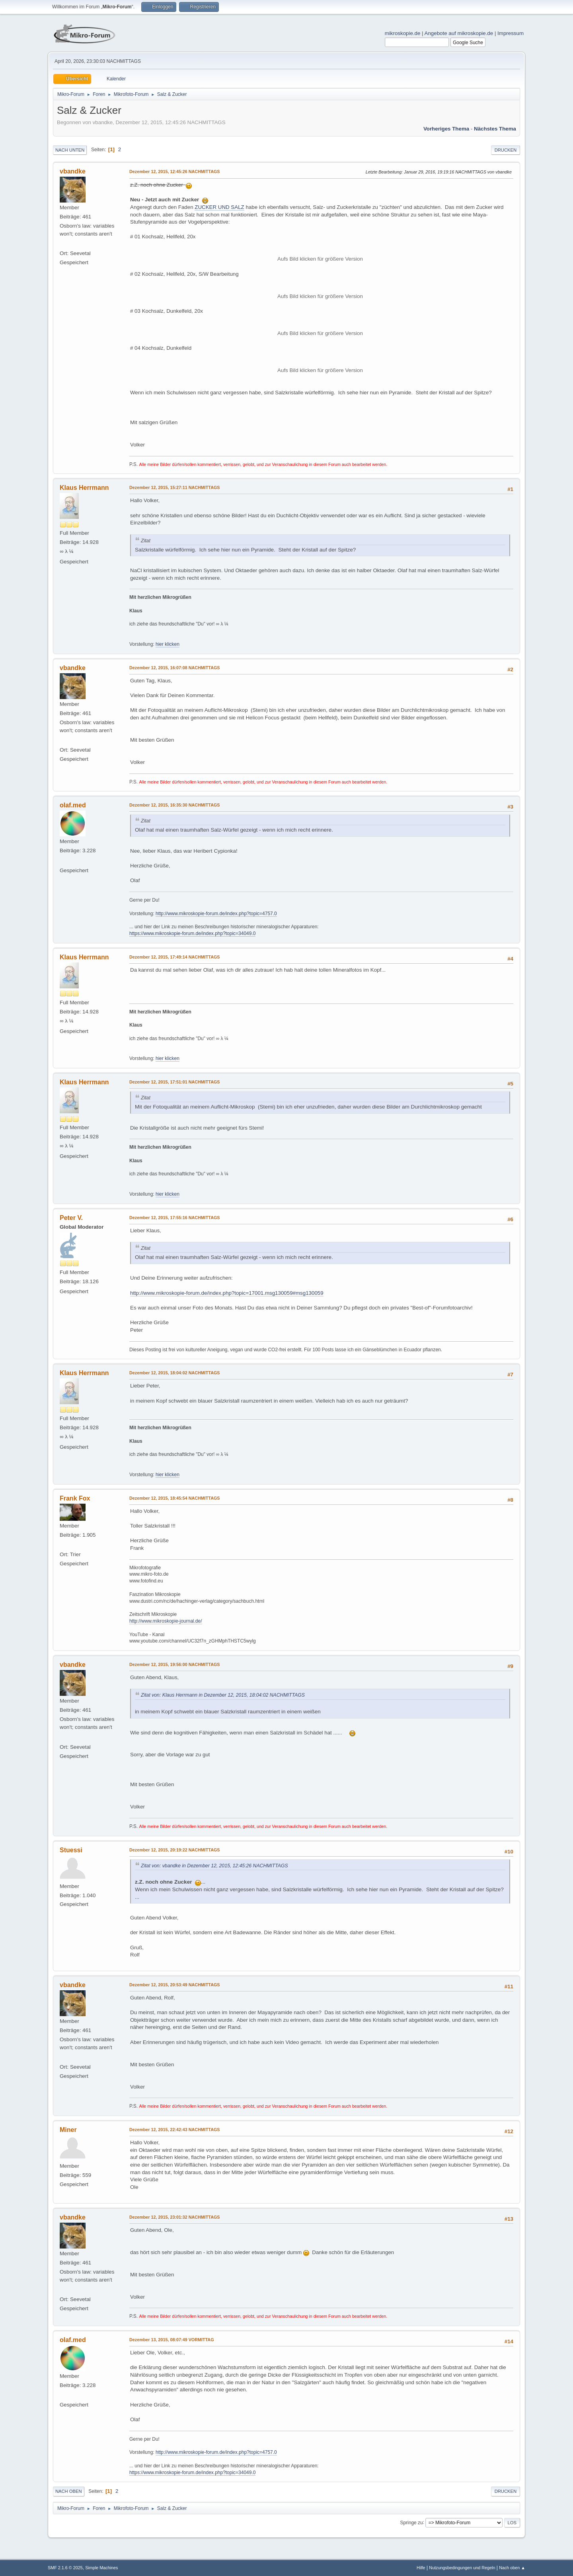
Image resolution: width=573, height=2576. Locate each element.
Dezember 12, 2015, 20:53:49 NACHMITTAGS (174, 1984)
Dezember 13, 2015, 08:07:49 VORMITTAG (171, 2339)
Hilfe (421, 2567)
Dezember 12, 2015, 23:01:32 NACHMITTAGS (174, 2217)
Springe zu (411, 2522)
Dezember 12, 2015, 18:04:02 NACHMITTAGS (174, 1372)
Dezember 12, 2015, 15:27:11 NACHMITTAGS (174, 487)
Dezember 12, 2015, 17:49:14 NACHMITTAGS (174, 957)
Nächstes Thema (495, 129)
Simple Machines (101, 2567)
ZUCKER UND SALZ (219, 207)
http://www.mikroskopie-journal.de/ (165, 1621)
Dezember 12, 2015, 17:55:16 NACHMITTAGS (174, 1217)
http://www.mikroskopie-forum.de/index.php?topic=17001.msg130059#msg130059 (227, 1293)
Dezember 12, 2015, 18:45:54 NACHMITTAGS (174, 1498)
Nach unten (69, 150)
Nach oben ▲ (512, 2567)
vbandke (73, 171)
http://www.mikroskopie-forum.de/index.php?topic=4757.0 (216, 913)
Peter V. (71, 1217)
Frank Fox (75, 1498)
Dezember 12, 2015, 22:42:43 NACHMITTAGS (174, 2129)
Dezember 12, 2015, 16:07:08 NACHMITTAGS (174, 667)
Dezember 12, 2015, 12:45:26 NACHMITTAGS (174, 171)
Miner (68, 2129)
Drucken (505, 150)
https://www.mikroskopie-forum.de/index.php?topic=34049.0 (192, 933)
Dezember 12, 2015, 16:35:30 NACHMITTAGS (174, 805)
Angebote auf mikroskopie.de (459, 33)
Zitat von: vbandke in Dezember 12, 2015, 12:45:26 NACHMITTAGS (214, 1866)
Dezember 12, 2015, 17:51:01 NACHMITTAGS (174, 1082)
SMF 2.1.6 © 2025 (65, 2567)
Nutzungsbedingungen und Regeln (462, 2567)
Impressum (510, 33)
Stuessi (71, 1850)
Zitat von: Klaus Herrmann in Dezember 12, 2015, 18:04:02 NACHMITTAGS (223, 1695)
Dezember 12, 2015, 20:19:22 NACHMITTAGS (174, 1849)
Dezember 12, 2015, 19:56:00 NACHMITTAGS (174, 1664)
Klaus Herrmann (84, 487)
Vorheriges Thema (446, 129)
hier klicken (167, 644)
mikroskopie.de (403, 33)
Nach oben (68, 2491)
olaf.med (73, 805)
